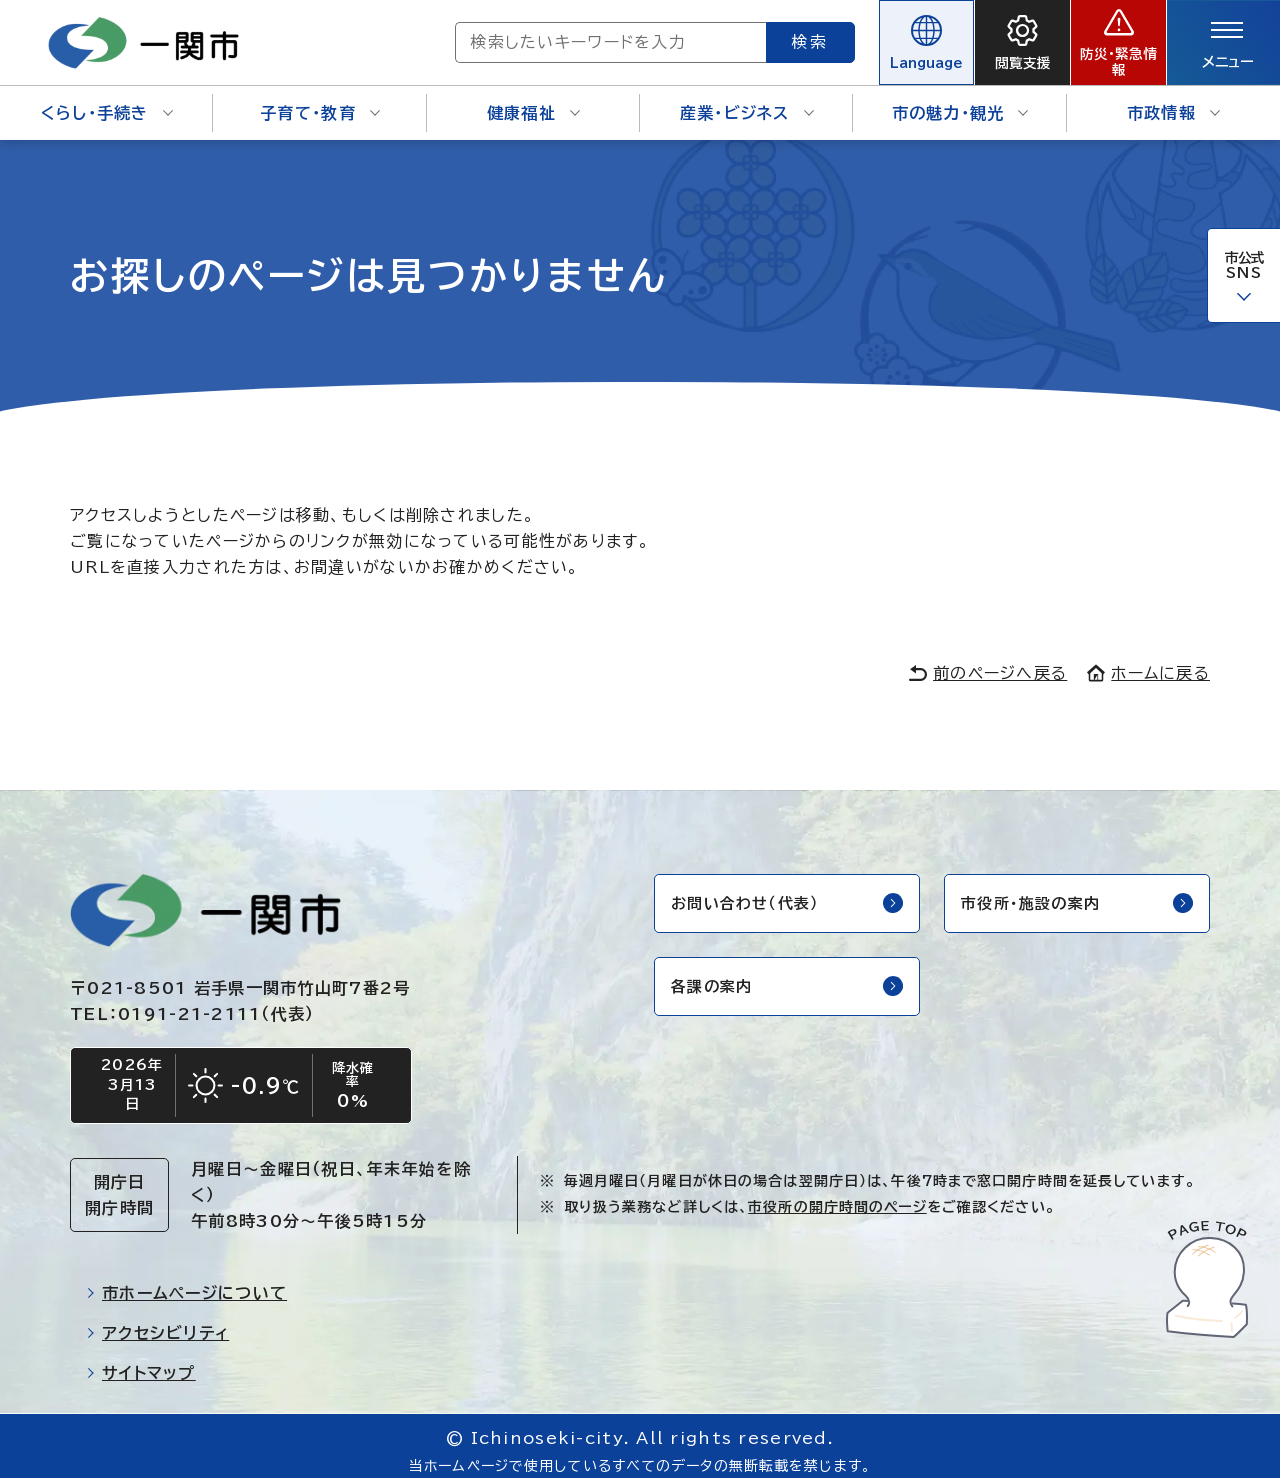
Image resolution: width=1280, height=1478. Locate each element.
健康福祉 (533, 100)
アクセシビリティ (157, 1323)
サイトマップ (141, 1363)
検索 (738, 35)
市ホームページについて (186, 1283)
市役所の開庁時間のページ (837, 1197)
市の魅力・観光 (960, 100)
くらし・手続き (107, 100)
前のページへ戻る (988, 659)
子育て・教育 (320, 100)
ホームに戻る (1148, 659)
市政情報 (1173, 100)
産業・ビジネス (747, 100)
